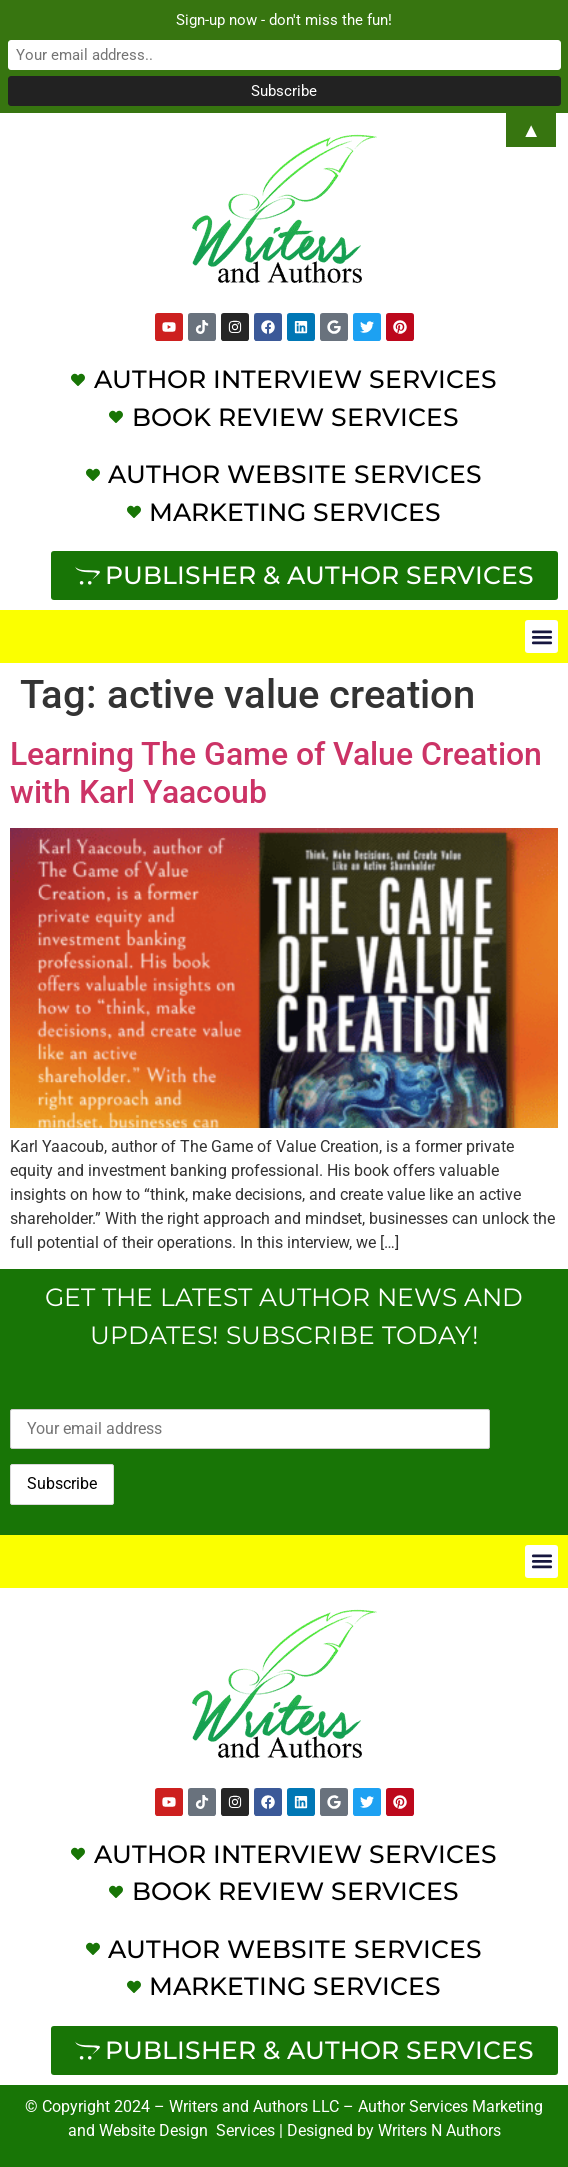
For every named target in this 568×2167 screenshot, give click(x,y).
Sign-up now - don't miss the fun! (284, 20)
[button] (541, 636)
